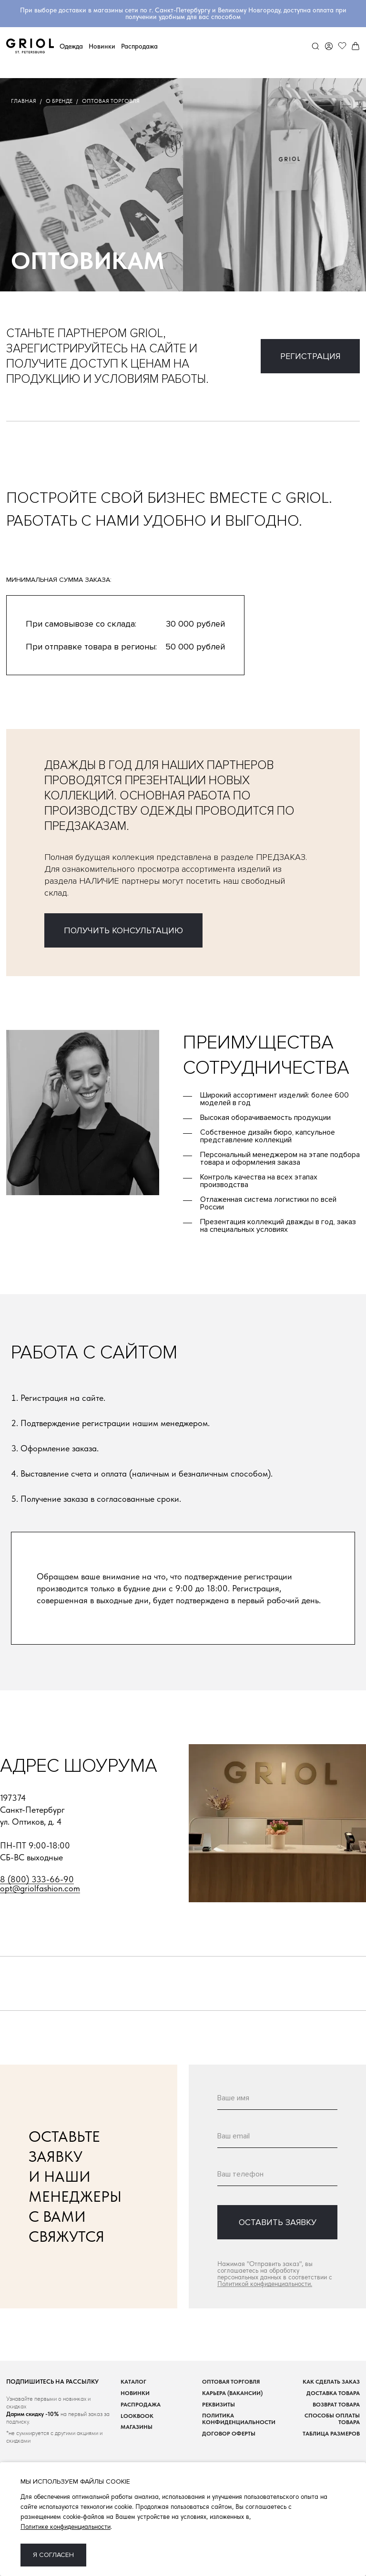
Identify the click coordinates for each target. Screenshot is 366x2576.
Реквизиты (218, 2404)
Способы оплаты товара (332, 2419)
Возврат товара (336, 2404)
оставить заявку (277, 2222)
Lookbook (137, 2416)
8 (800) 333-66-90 (37, 1879)
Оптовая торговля (231, 2381)
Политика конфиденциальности (238, 2419)
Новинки (102, 46)
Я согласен (53, 2555)
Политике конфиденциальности (65, 2526)
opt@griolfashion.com (40, 1888)
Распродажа (139, 46)
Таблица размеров (331, 2433)
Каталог (133, 2381)
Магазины (136, 2427)
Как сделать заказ (331, 2381)
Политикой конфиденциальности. (264, 2283)
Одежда (71, 46)
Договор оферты (228, 2433)
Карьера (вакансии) (232, 2393)
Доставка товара (333, 2393)
